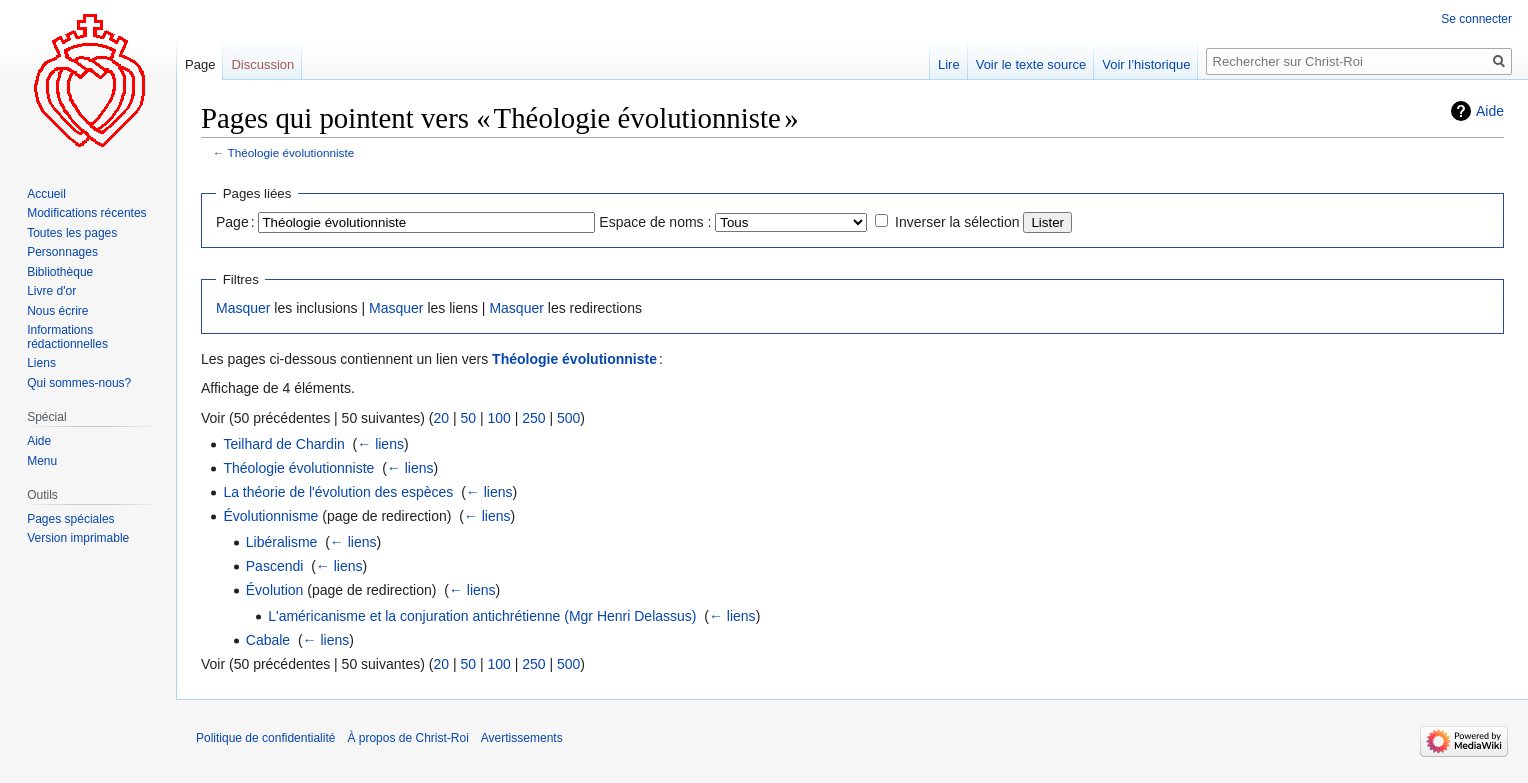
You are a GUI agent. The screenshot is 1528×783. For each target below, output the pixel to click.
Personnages (62, 252)
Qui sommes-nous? (79, 383)
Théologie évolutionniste (291, 152)
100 (498, 418)
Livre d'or (51, 291)
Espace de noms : (655, 222)
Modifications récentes (86, 213)
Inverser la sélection (957, 222)
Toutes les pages (72, 233)
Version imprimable (78, 538)
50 (468, 418)
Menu (42, 461)
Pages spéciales (70, 519)
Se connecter (1476, 19)
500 (568, 418)
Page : (235, 222)
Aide (1490, 111)
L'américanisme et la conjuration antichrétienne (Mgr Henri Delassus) (482, 616)
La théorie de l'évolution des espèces (338, 492)
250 (533, 418)
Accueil (46, 194)
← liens (380, 444)
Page (200, 64)
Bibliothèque (60, 272)
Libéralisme (282, 542)
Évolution (275, 590)
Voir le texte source (1031, 64)
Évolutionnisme (270, 516)
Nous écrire (57, 311)
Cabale (268, 640)
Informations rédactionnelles (67, 337)
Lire (949, 64)
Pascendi (275, 566)
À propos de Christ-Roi (407, 738)
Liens (41, 363)
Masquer (243, 308)
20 (441, 418)
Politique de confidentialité (265, 738)
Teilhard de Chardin (283, 444)
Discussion (262, 64)
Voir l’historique (1146, 64)
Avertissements (522, 738)
